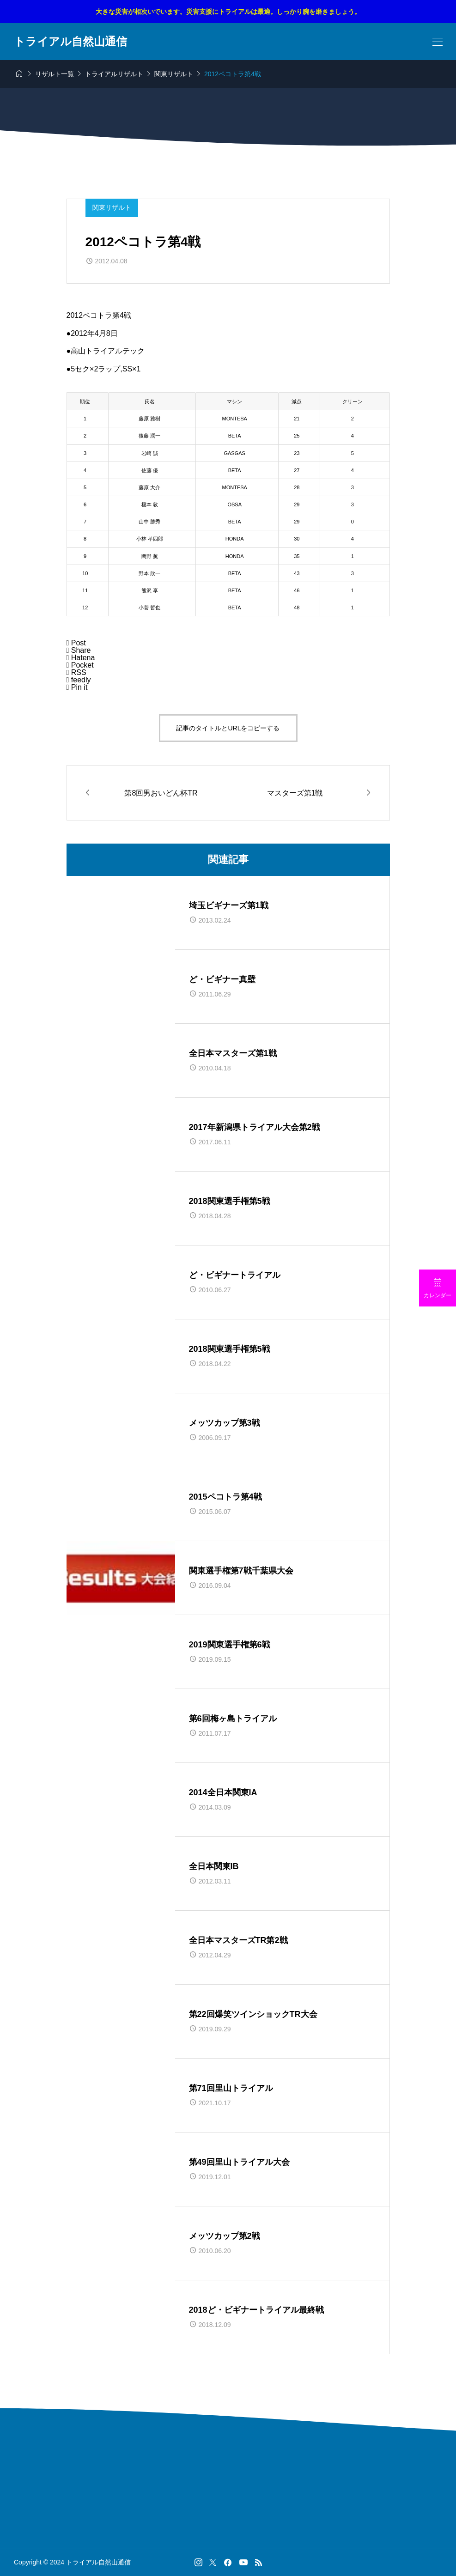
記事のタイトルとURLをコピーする (228, 728)
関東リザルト (111, 207)
